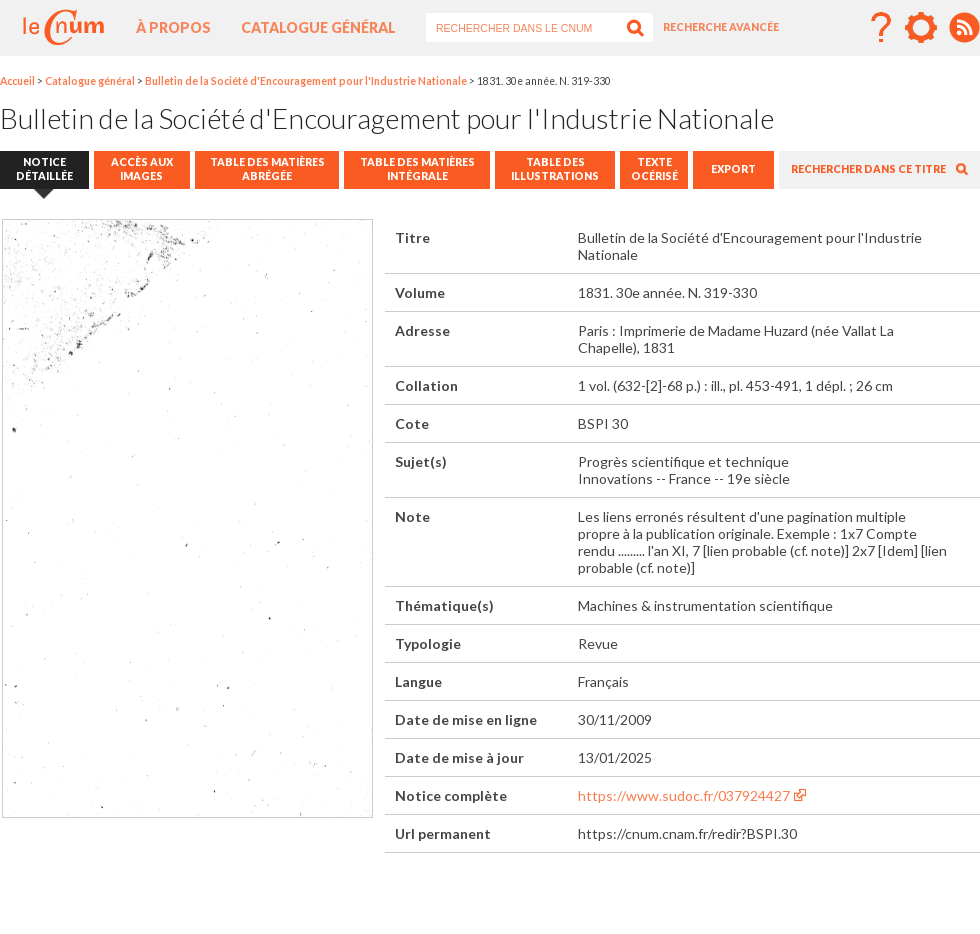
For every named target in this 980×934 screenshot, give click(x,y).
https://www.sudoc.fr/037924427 (684, 795)
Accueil (17, 81)
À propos (173, 27)
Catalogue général (318, 27)
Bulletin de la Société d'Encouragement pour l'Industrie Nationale (306, 81)
